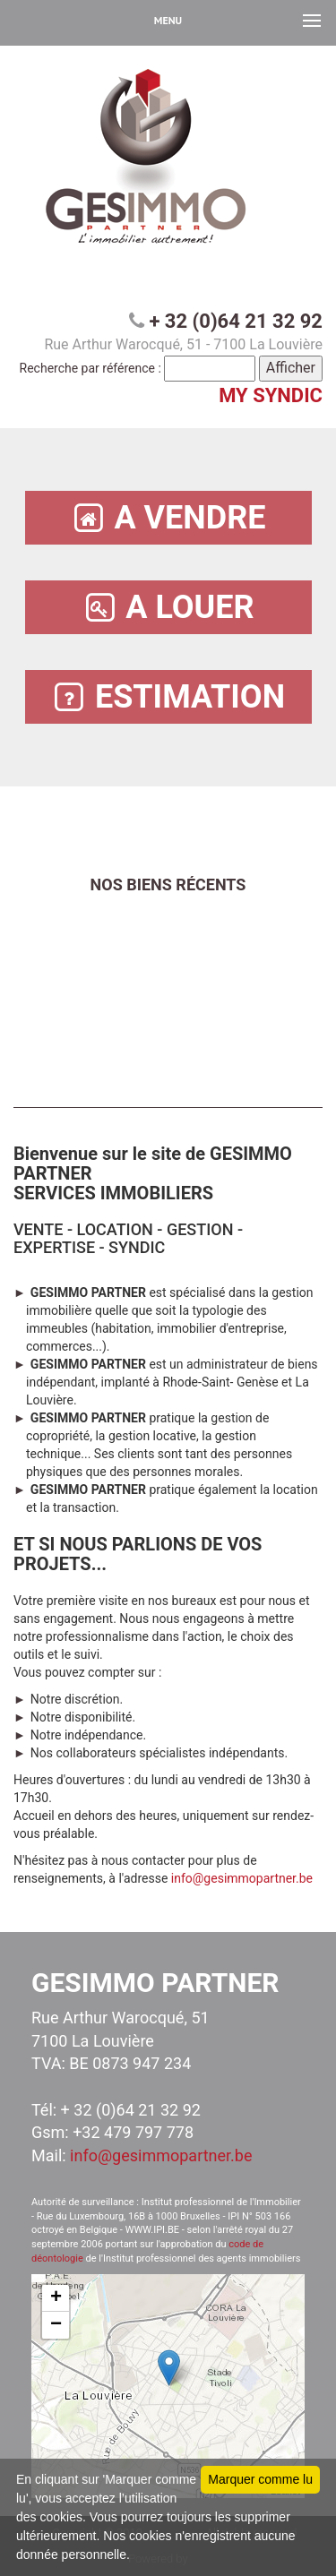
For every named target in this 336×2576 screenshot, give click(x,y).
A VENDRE (168, 518)
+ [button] (56, 2298)
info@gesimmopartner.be (242, 1878)
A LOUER (168, 607)
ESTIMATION (168, 697)
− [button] (56, 2325)
